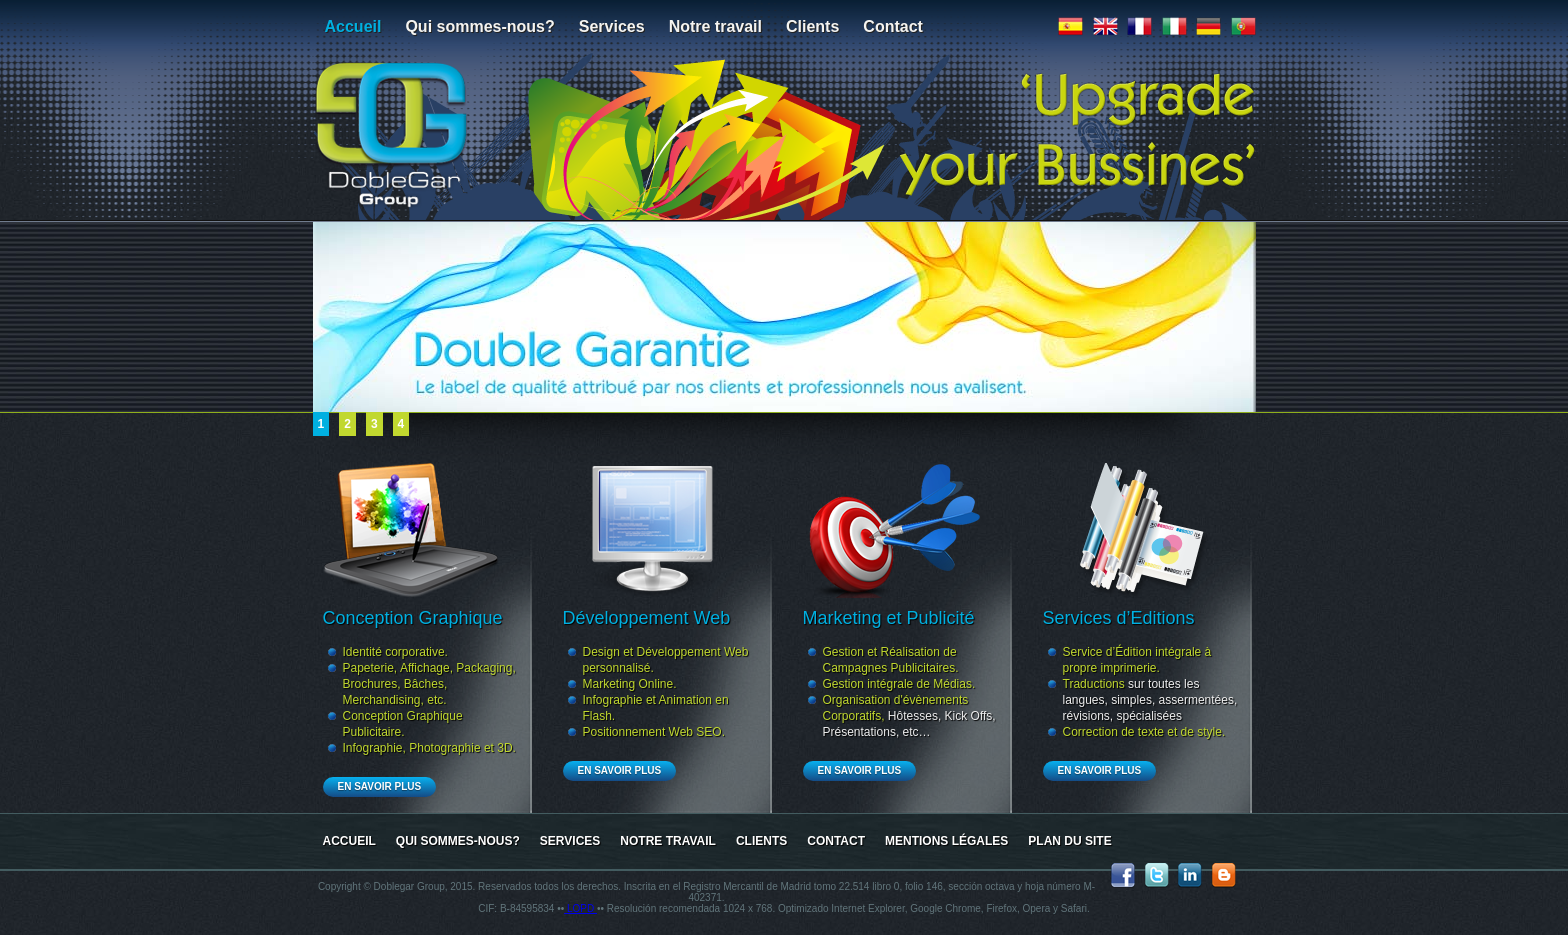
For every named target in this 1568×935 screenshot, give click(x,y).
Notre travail (715, 26)
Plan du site (1069, 841)
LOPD (580, 908)
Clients (812, 26)
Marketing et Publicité (889, 618)
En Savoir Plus (380, 786)
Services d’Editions (1119, 618)
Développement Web (647, 618)
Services (612, 26)
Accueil (353, 26)
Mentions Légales (946, 841)
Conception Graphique (413, 618)
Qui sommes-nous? (479, 26)
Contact (893, 26)
